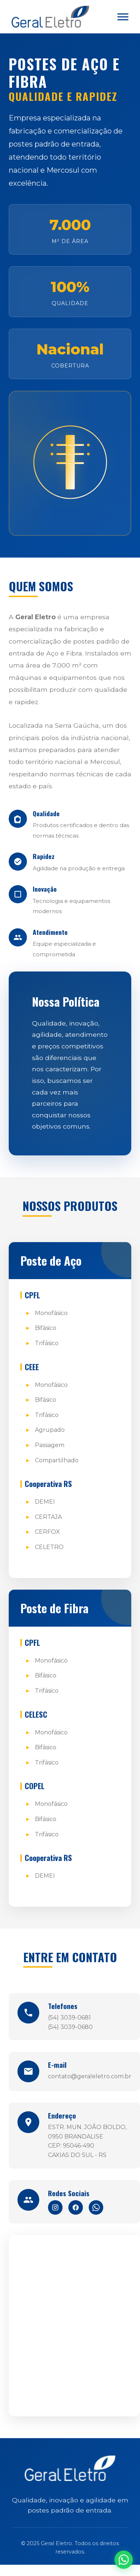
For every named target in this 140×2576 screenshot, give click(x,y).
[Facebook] (75, 2207)
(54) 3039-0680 (70, 2027)
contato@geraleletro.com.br (89, 2076)
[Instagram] (55, 2207)
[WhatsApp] (96, 2207)
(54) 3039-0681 (69, 2017)
